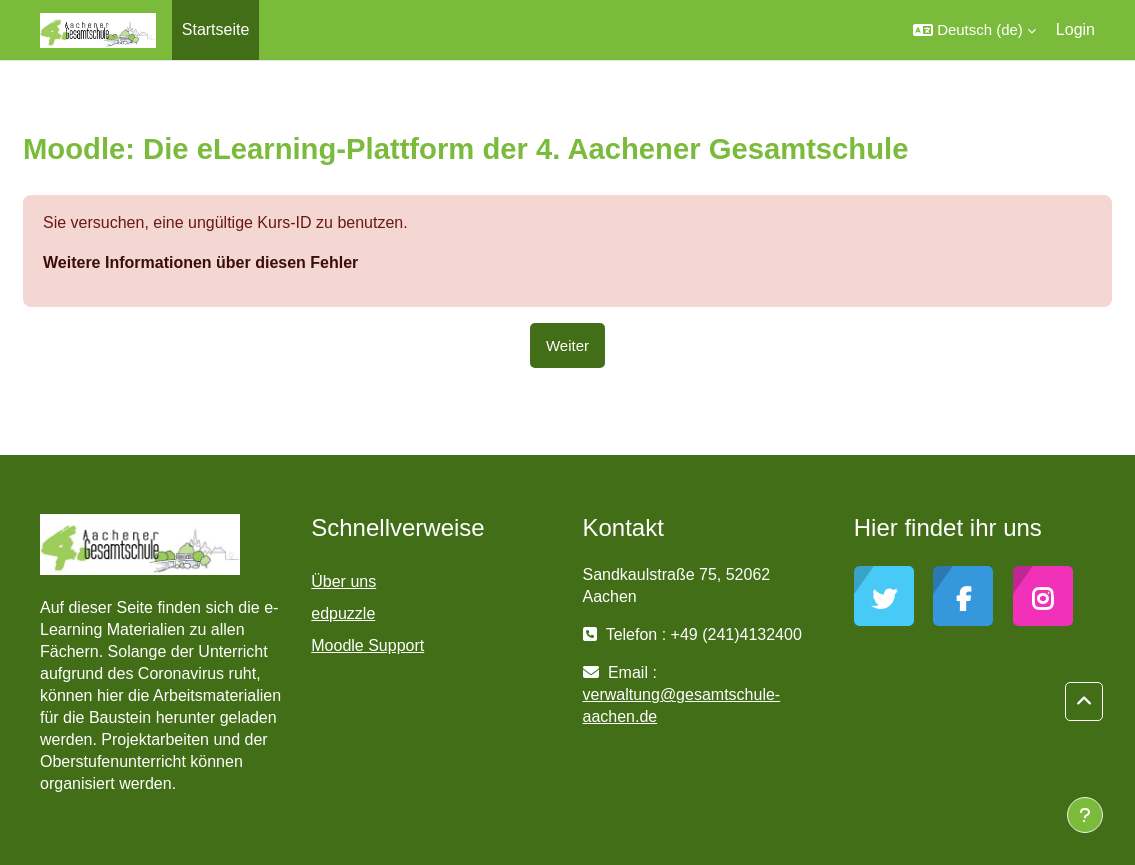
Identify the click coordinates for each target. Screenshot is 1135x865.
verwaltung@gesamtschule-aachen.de (682, 705)
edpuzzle (343, 613)
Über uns (343, 581)
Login (1075, 29)
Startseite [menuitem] (216, 29)
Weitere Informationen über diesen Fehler (200, 262)
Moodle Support (367, 645)
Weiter (567, 345)
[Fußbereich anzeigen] (1085, 815)
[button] (974, 30)
